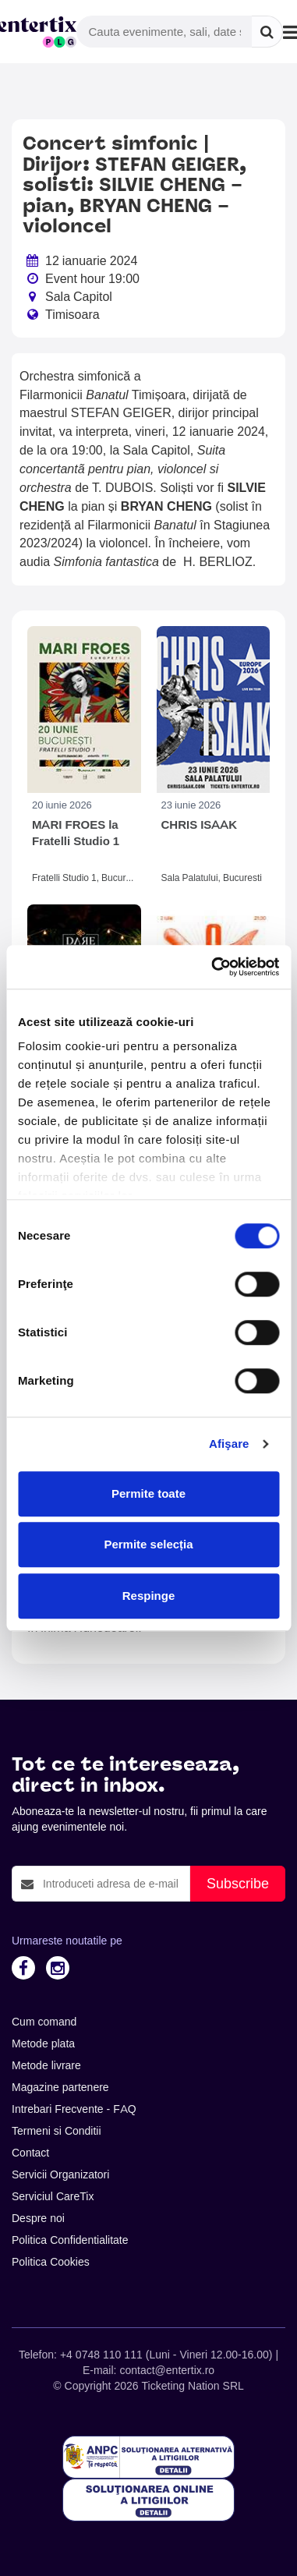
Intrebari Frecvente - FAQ (74, 2109)
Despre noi (38, 2218)
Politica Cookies (51, 2262)
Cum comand (44, 2022)
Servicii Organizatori (60, 2174)
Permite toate (148, 1493)
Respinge (148, 1595)
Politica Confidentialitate (70, 2240)
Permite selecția (148, 1544)
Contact (30, 2153)
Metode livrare (46, 2065)
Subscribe (238, 1883)
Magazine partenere (60, 2087)
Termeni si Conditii (56, 2131)
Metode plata (43, 2043)
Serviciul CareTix (53, 2196)
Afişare (229, 1443)
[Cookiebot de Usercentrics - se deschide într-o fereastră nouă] (212, 967)
